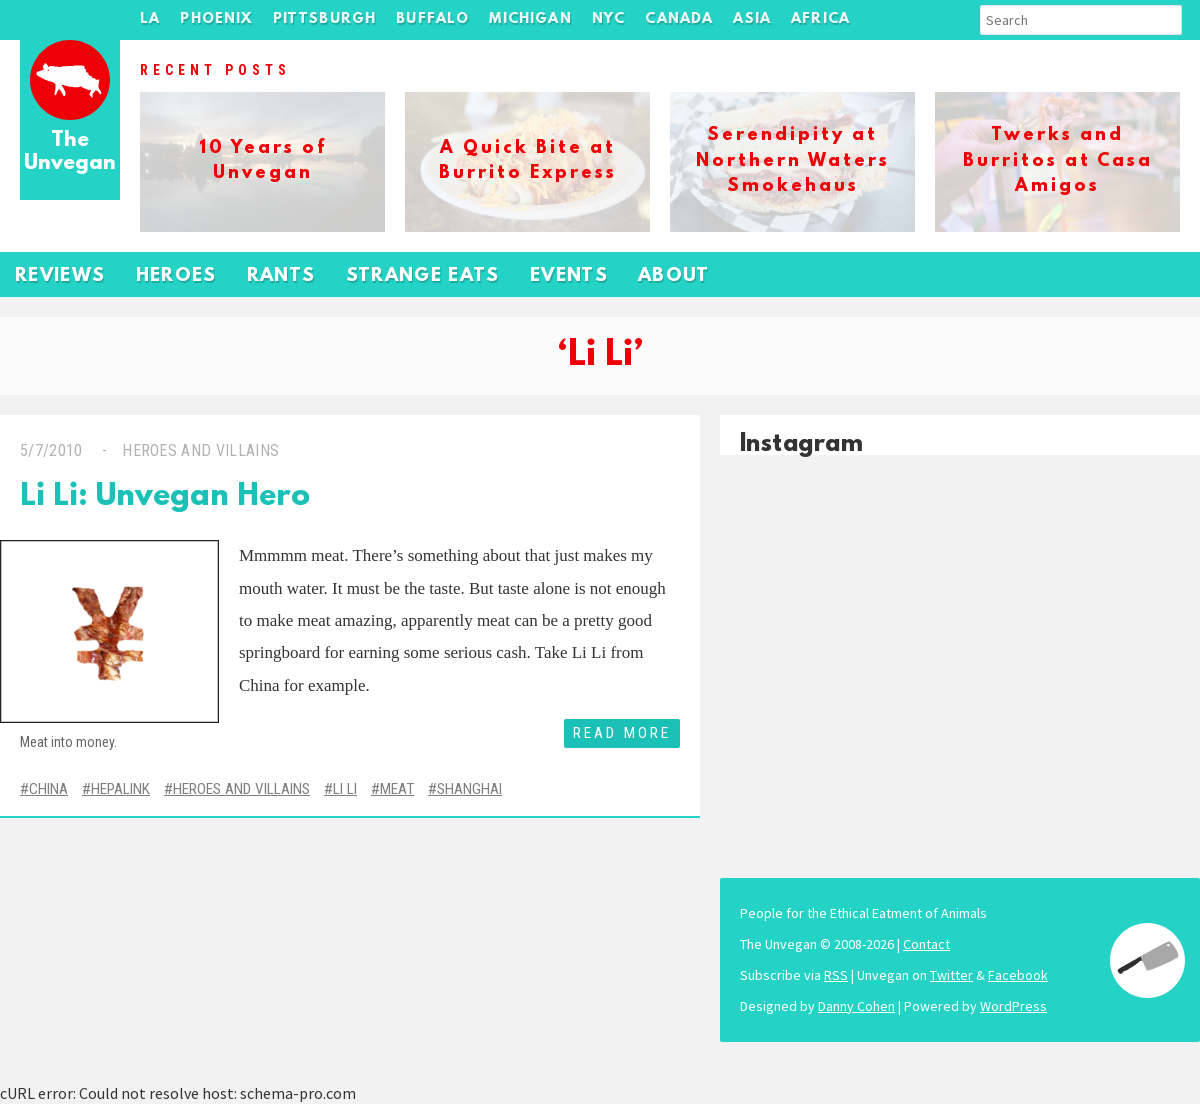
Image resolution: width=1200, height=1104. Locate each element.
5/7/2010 (51, 450)
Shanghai (469, 789)
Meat (397, 789)
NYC (609, 19)
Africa (820, 19)
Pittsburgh (325, 19)
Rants (281, 276)
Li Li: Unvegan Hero (165, 497)
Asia (752, 19)
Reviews (60, 276)
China (48, 789)
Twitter (951, 975)
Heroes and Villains (200, 450)
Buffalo (432, 19)
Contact (926, 944)
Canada (679, 19)
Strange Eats (423, 276)
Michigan (530, 19)
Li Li (345, 789)
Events (569, 276)
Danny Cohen (856, 1006)
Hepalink (120, 789)
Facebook (1018, 975)
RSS (836, 975)
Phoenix (216, 19)
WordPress (1013, 1006)
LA (150, 19)
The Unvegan (70, 152)
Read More (622, 733)
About (674, 276)
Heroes (176, 276)
